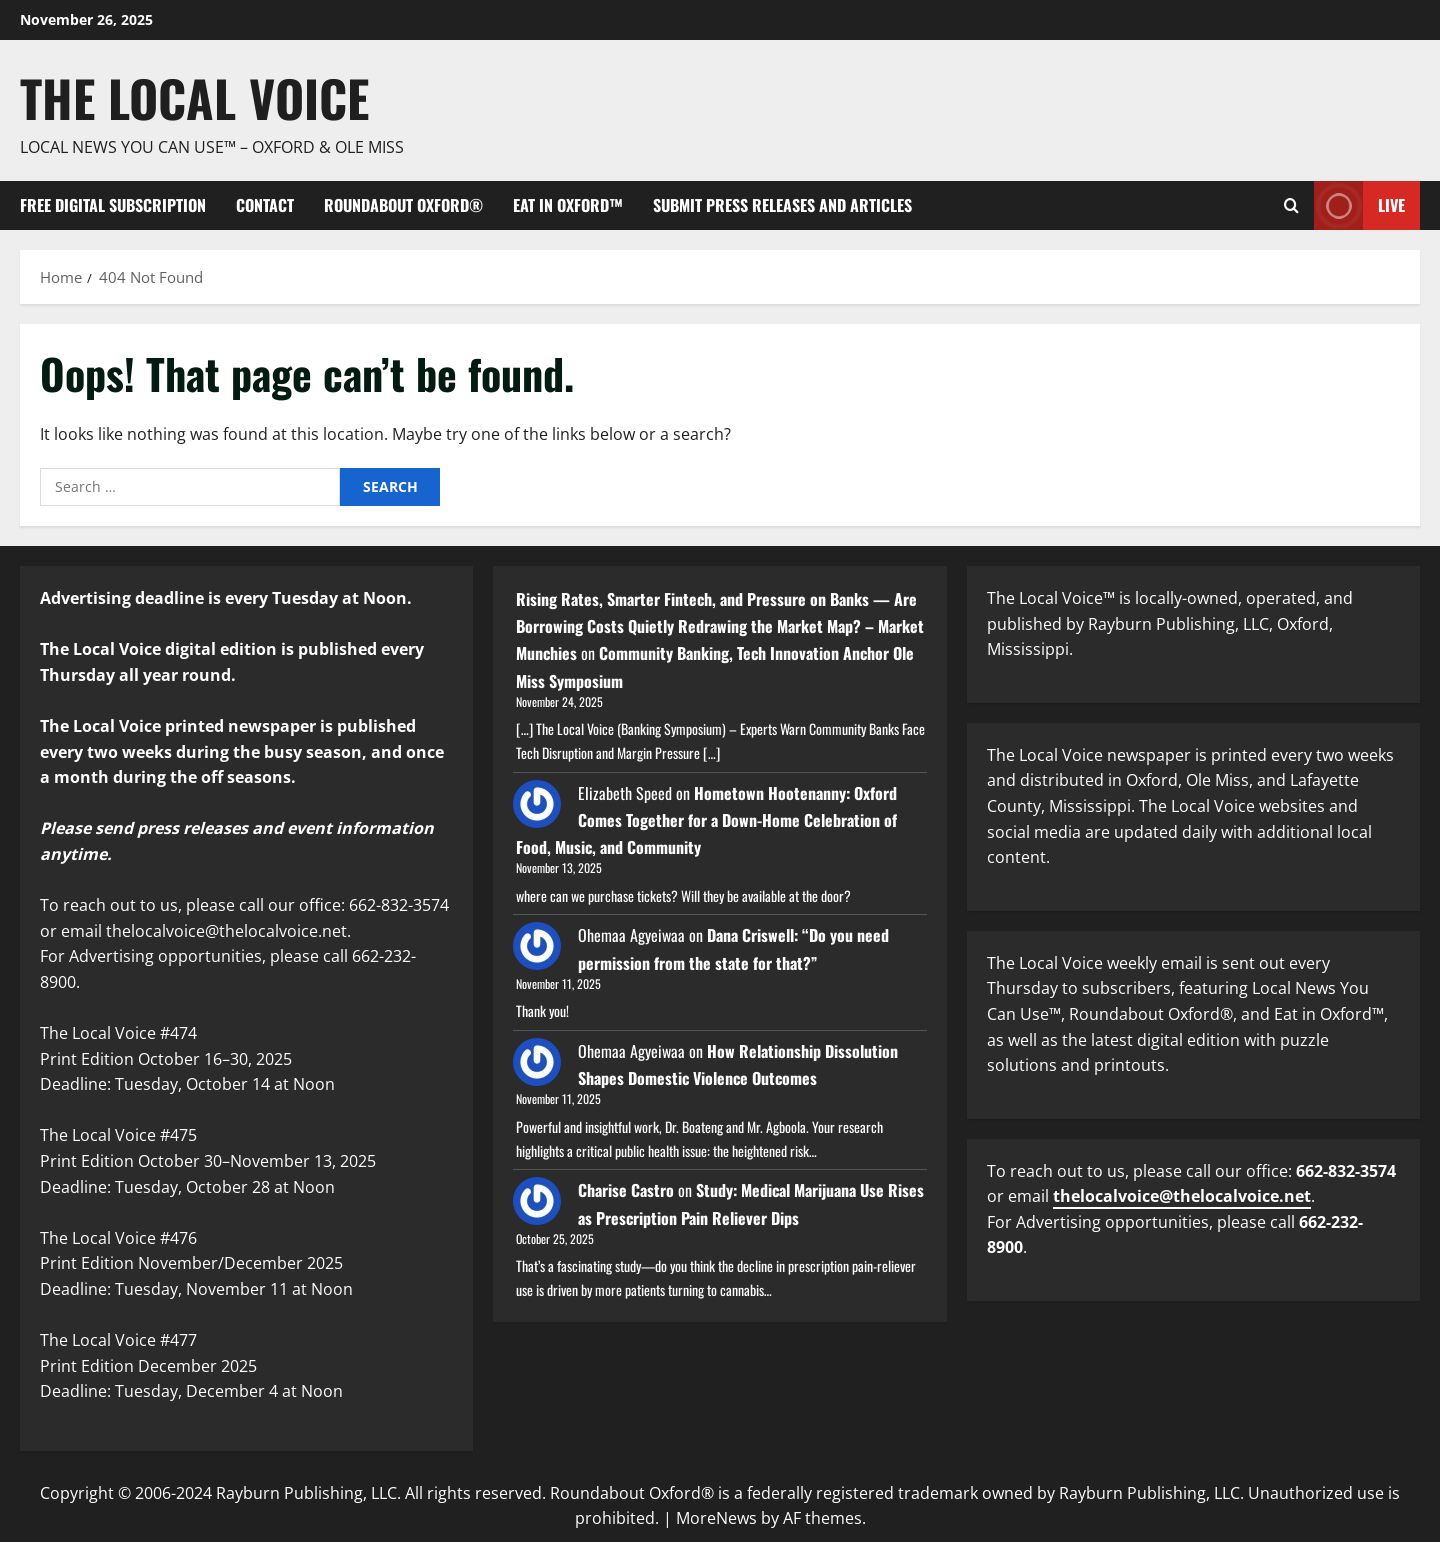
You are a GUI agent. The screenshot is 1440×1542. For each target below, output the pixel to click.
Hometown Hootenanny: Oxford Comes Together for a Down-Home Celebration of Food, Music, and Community (706, 820)
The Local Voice (194, 97)
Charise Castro (626, 1190)
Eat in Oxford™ (568, 205)
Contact (265, 205)
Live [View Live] (1359, 205)
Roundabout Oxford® (403, 205)
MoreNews (716, 1518)
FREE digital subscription (113, 205)
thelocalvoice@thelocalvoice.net (1182, 1196)
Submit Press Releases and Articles (782, 205)
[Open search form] (1291, 205)
